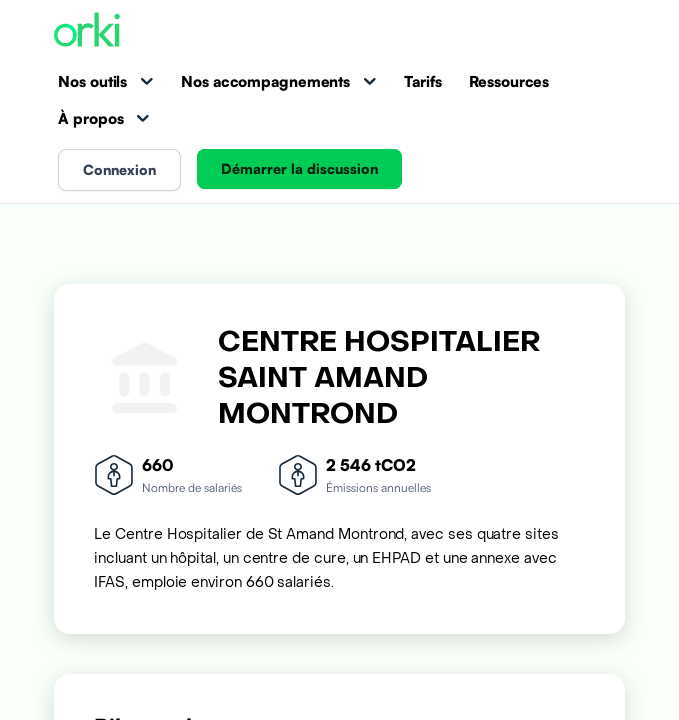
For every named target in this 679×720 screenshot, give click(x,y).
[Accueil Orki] (87, 31)
